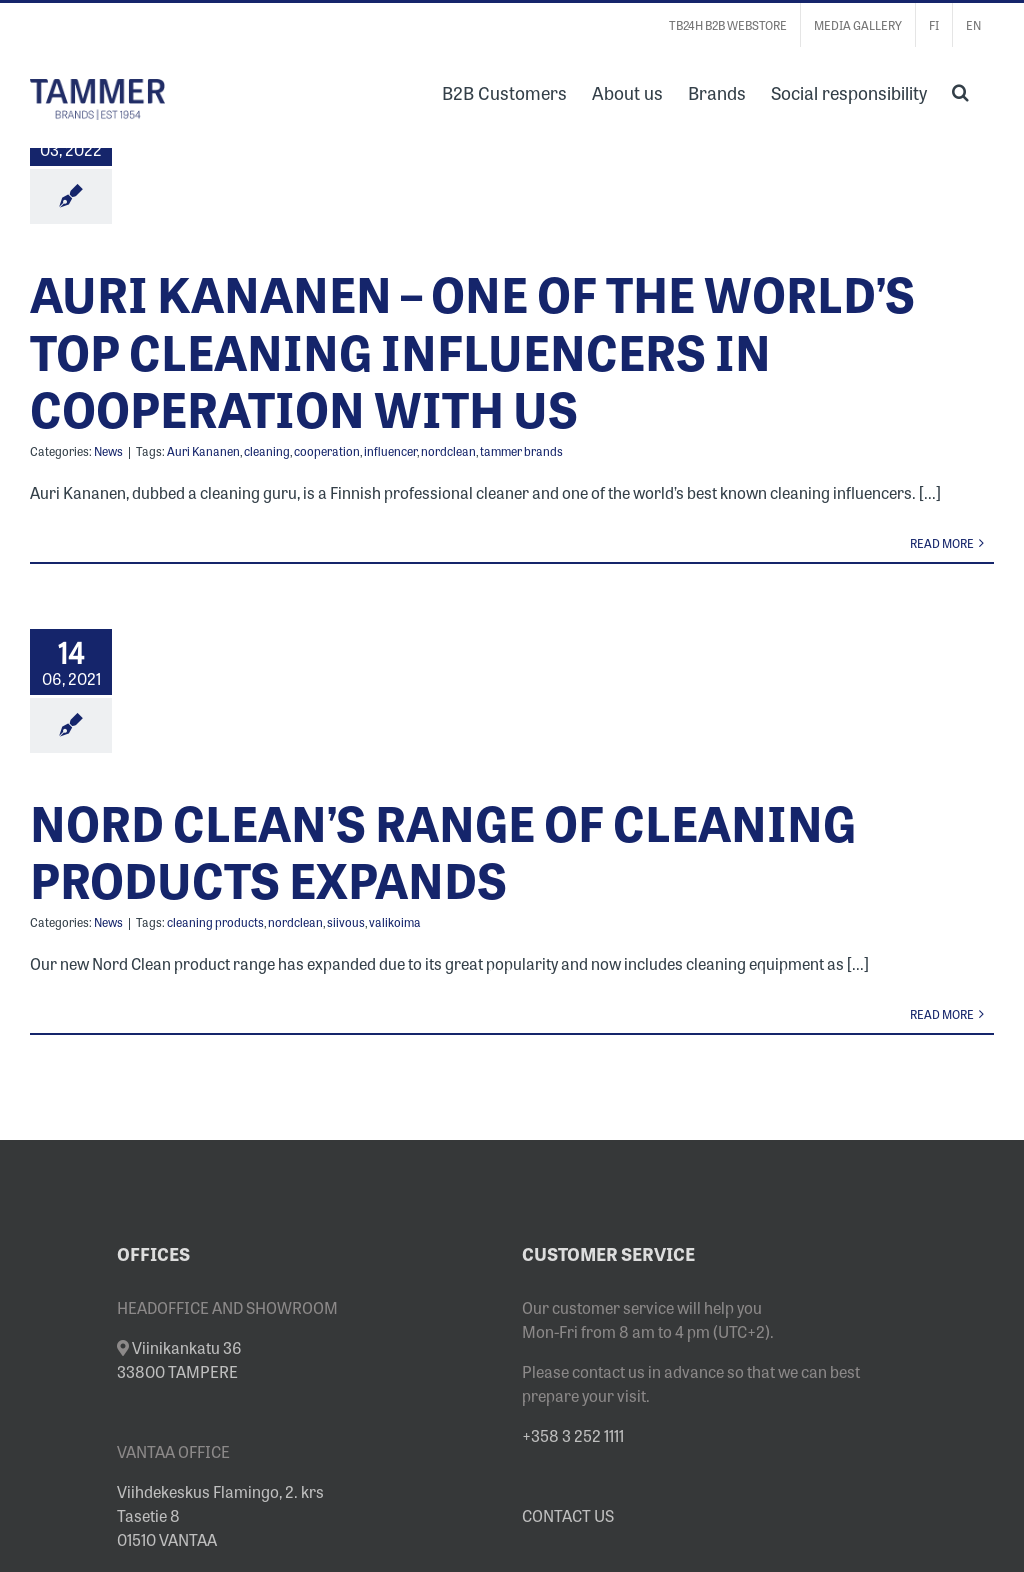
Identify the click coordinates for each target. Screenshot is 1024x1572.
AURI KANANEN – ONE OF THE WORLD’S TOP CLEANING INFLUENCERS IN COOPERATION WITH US (472, 350)
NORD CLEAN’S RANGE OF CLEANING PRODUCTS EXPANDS (443, 850)
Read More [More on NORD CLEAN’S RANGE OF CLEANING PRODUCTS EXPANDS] (942, 1014)
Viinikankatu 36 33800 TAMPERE (179, 1359)
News (108, 451)
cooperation (327, 451)
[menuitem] (934, 25)
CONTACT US (568, 1515)
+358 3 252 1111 (573, 1435)
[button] (960, 90)
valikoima (395, 922)
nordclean (448, 451)
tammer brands (521, 451)
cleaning (267, 451)
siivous (346, 922)
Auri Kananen (203, 451)
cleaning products (215, 922)
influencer (390, 451)
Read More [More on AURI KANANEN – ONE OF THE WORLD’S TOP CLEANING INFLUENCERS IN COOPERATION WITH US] (942, 543)
